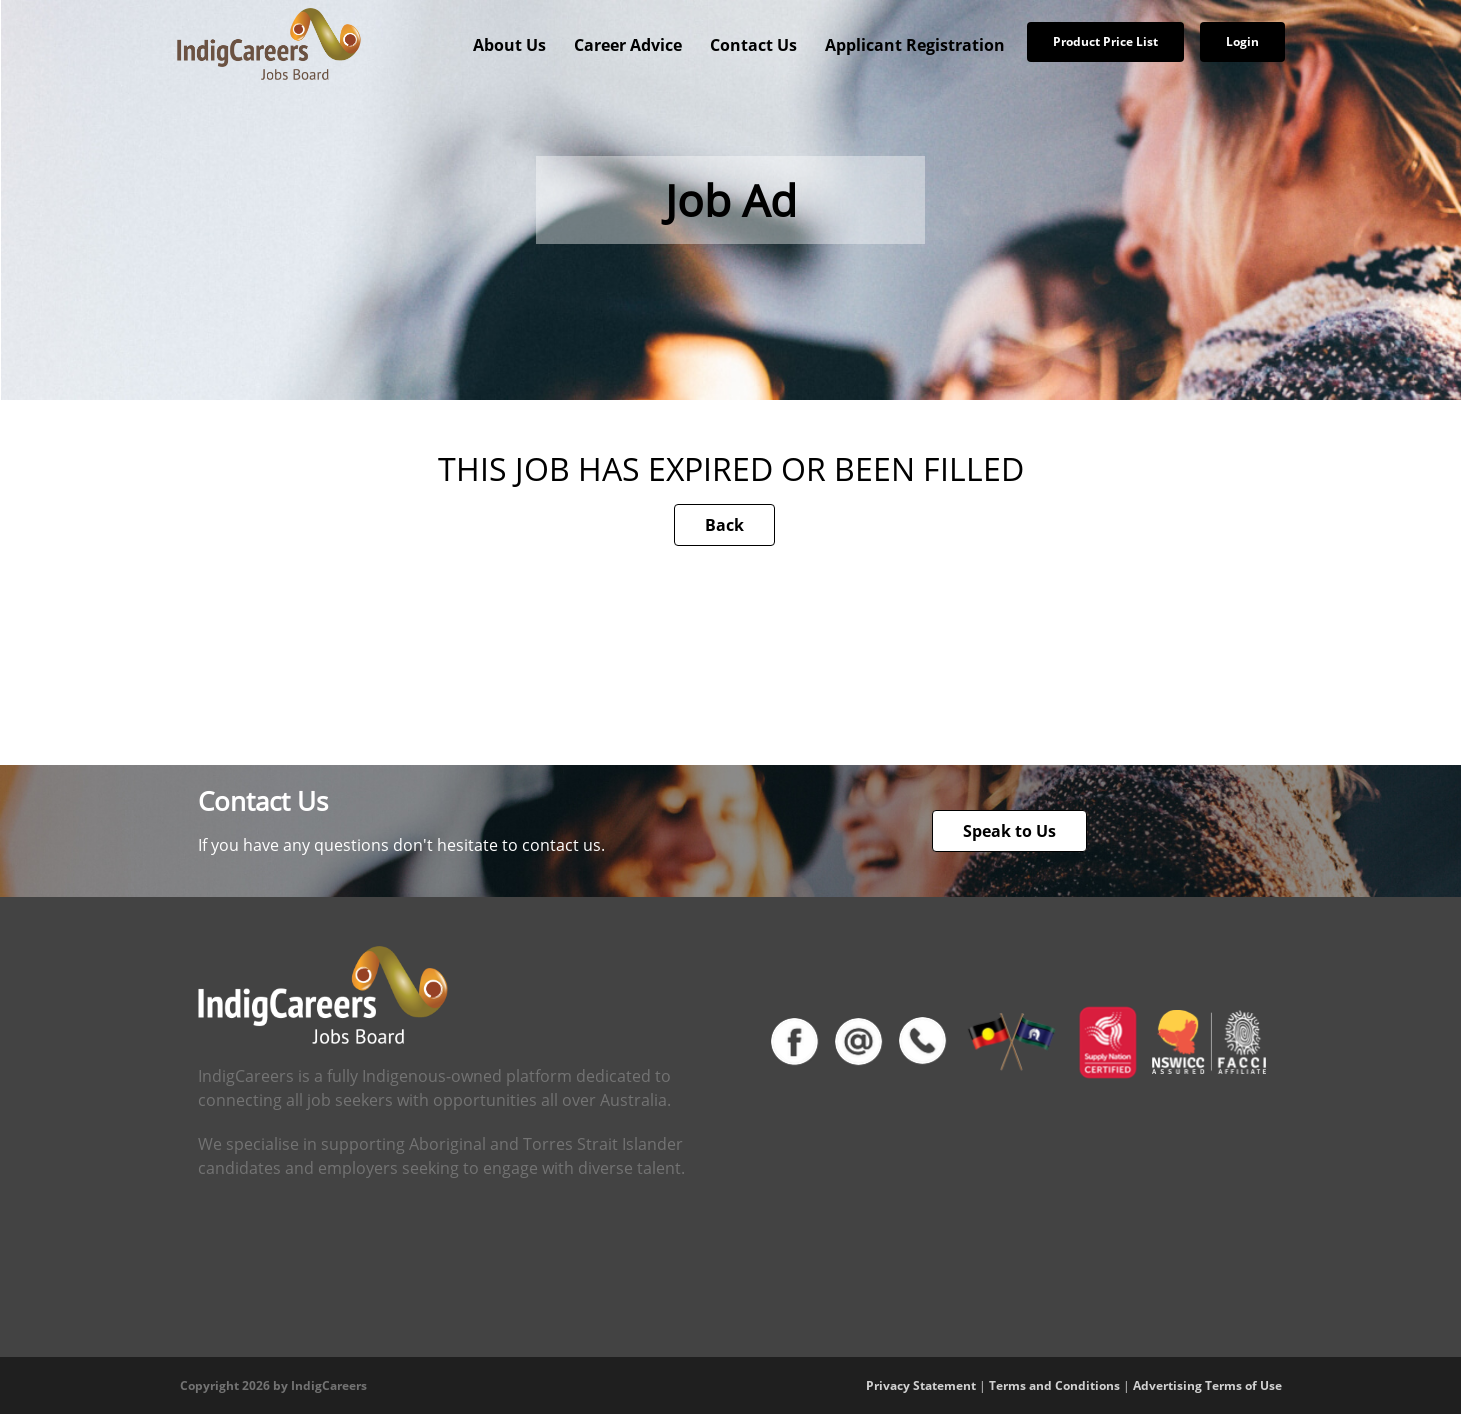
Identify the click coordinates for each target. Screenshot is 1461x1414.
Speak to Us (1009, 831)
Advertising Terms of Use (1207, 1385)
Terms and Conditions (1054, 1385)
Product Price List (1105, 41)
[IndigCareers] (269, 43)
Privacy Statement (921, 1385)
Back (724, 525)
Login (1242, 41)
